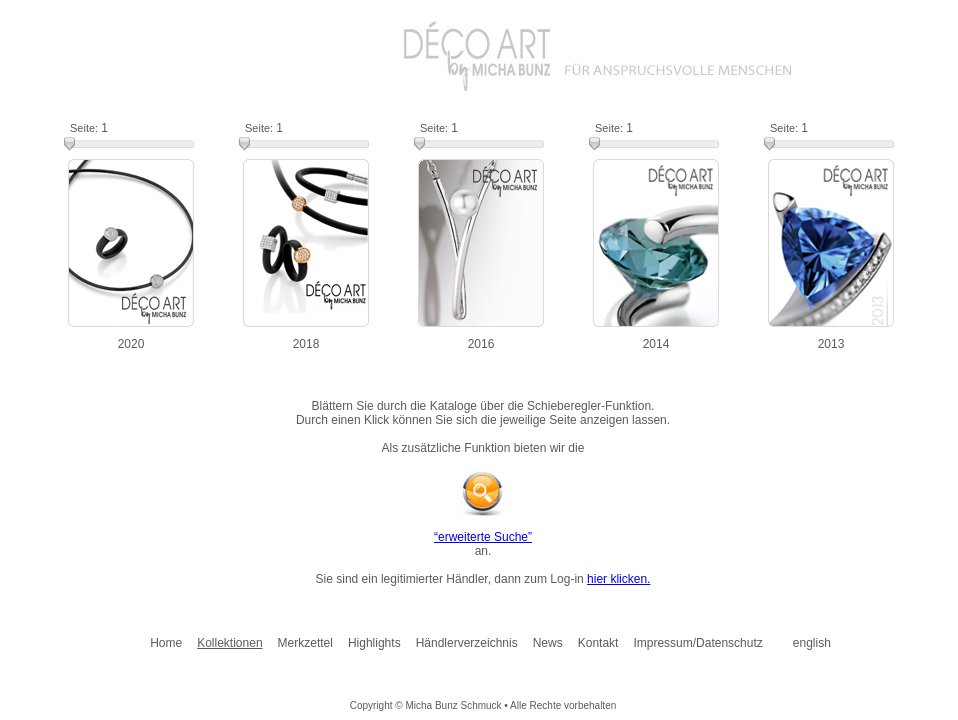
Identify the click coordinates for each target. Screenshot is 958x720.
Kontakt (598, 643)
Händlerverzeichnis (467, 643)
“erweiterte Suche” (483, 537)
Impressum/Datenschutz (697, 643)
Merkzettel (305, 643)
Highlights (374, 643)
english (812, 643)
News (548, 643)
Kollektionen (229, 643)
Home (166, 643)
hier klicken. (618, 579)
